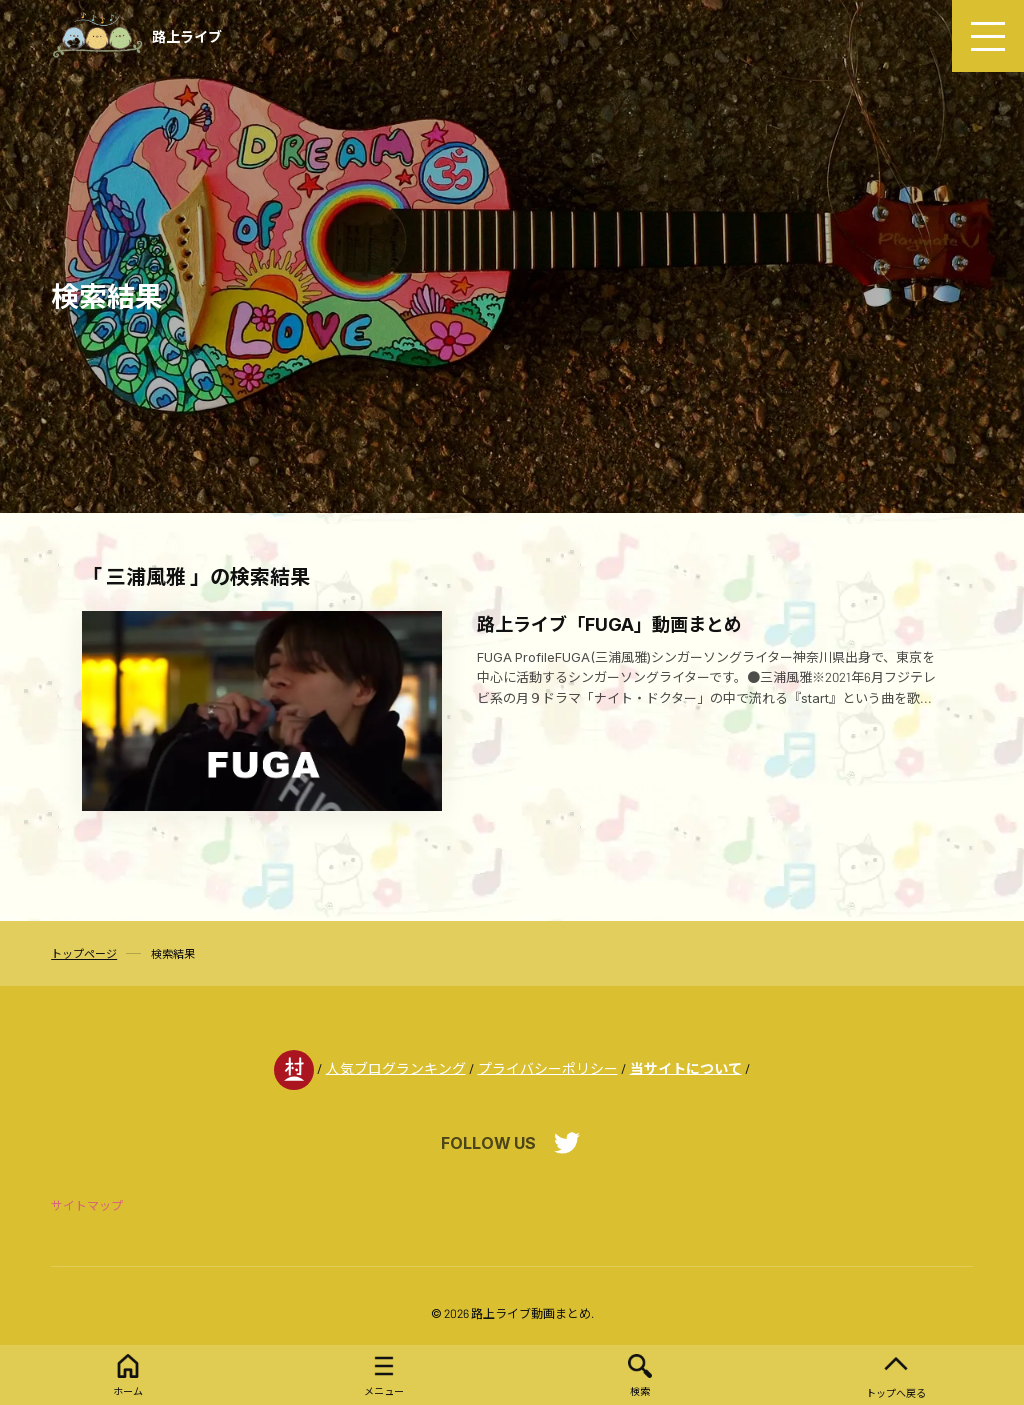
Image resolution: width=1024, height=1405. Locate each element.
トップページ (84, 953)
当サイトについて (686, 1067)
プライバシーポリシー (548, 1067)
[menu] (988, 36)
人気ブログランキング (396, 1067)
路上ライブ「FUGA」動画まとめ (609, 624)
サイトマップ (87, 1205)
